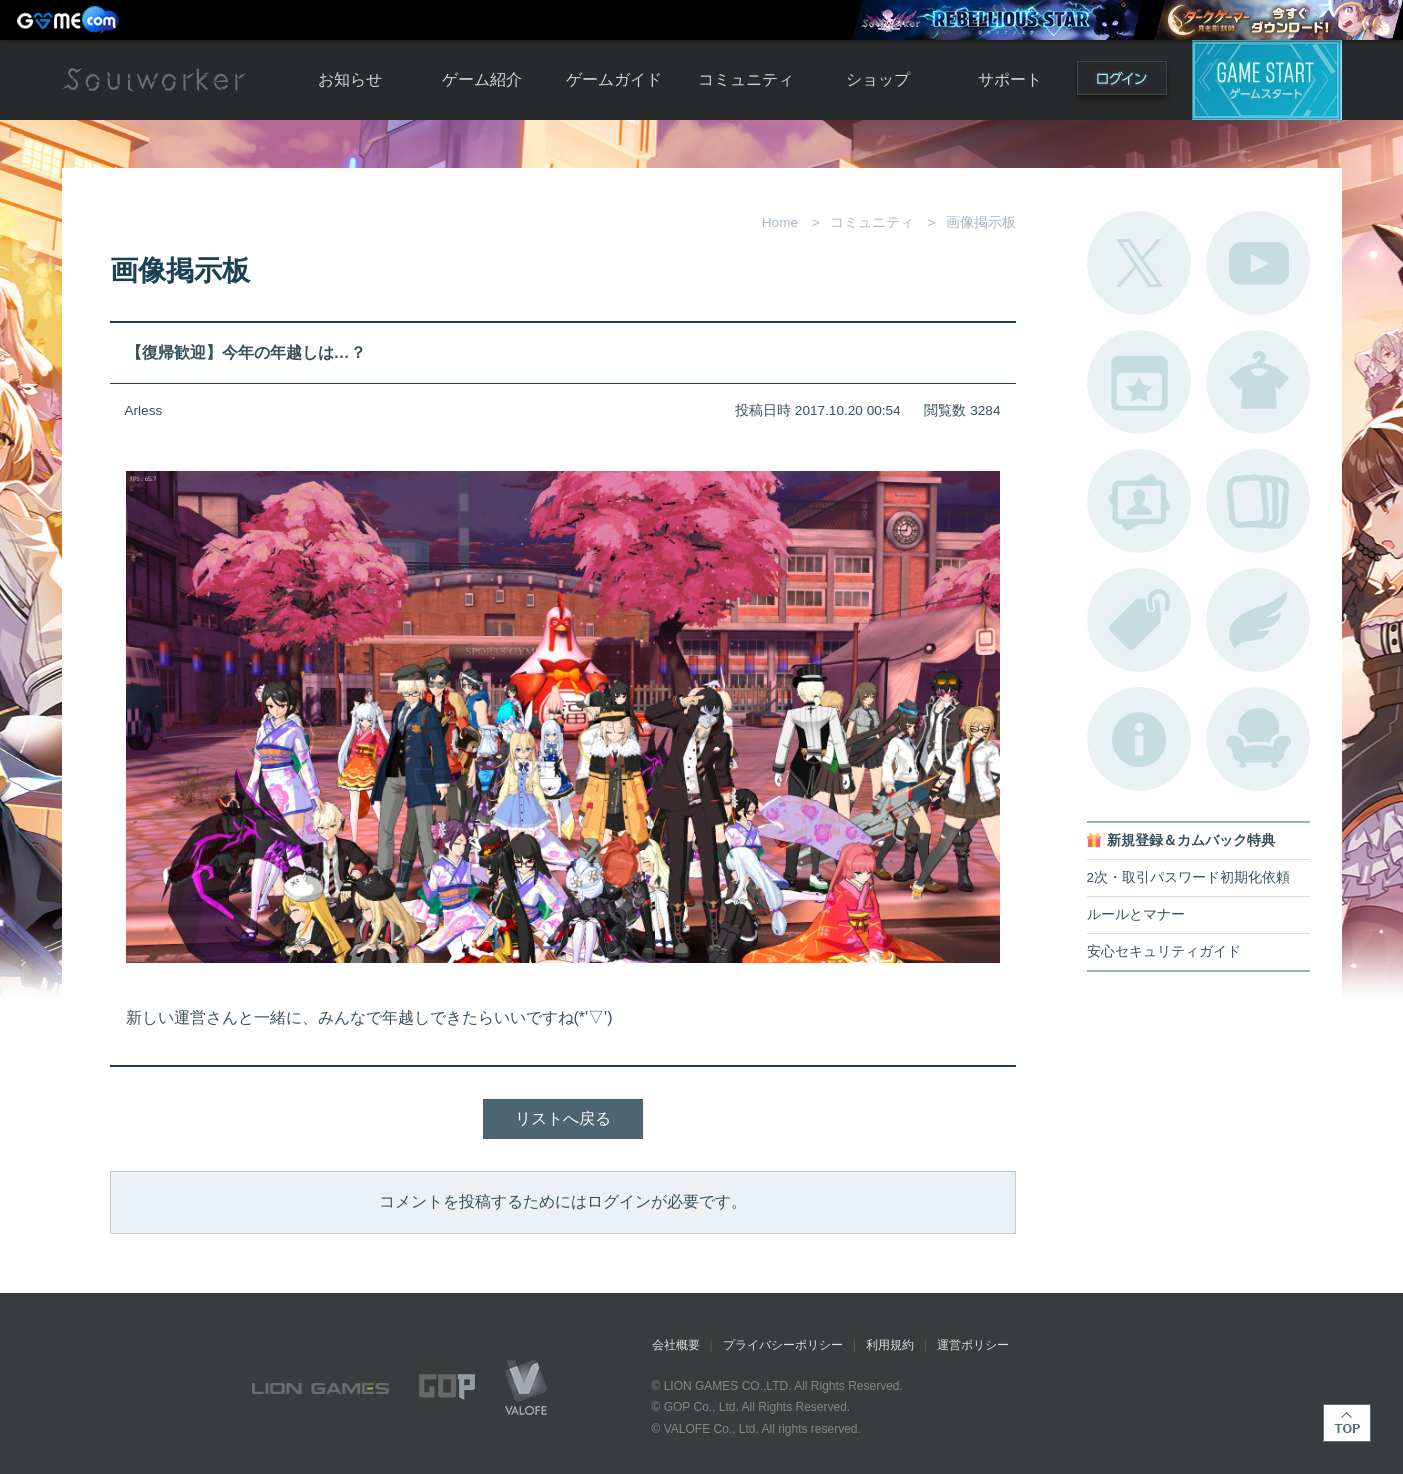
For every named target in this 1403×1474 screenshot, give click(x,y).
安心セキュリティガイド (1164, 951)
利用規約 (890, 1345)
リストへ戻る (563, 1118)
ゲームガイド (614, 79)
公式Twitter (1139, 263)
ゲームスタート (1267, 80)
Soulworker (154, 80)
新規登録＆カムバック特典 (1191, 840)
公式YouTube (1258, 263)
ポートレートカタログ (1139, 501)
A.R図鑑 (1258, 501)
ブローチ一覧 (1258, 620)
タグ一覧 (1139, 620)
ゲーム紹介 (482, 79)
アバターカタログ (1258, 382)
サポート (1010, 79)
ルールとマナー (1136, 914)
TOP (1347, 1423)
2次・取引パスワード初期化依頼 (1189, 877)
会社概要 (676, 1345)
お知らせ (350, 79)
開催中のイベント (1139, 382)
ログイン (1122, 82)
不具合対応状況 (1139, 739)
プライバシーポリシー (783, 1345)
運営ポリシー (973, 1345)
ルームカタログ (1258, 739)
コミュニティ (746, 79)
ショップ (878, 79)
